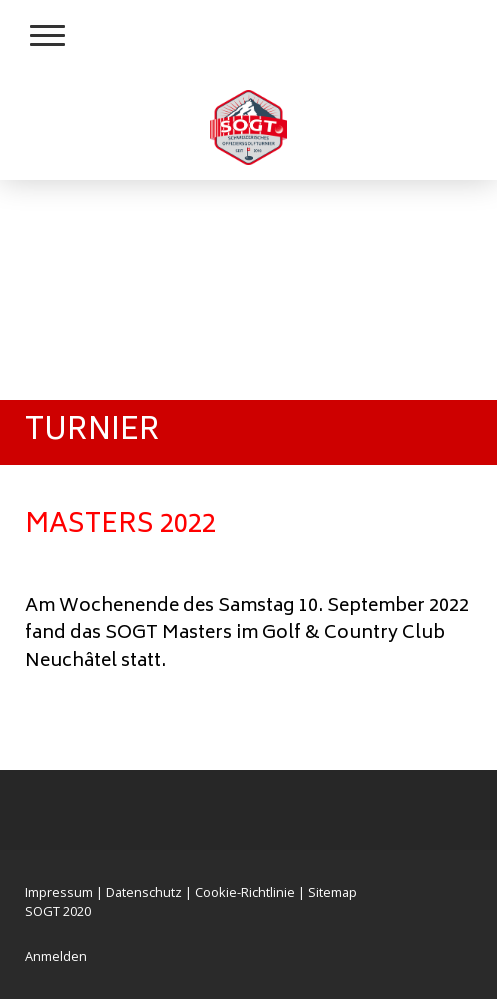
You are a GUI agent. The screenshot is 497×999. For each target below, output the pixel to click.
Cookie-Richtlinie (245, 892)
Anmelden (56, 956)
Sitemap (332, 892)
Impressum (59, 892)
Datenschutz (144, 892)
